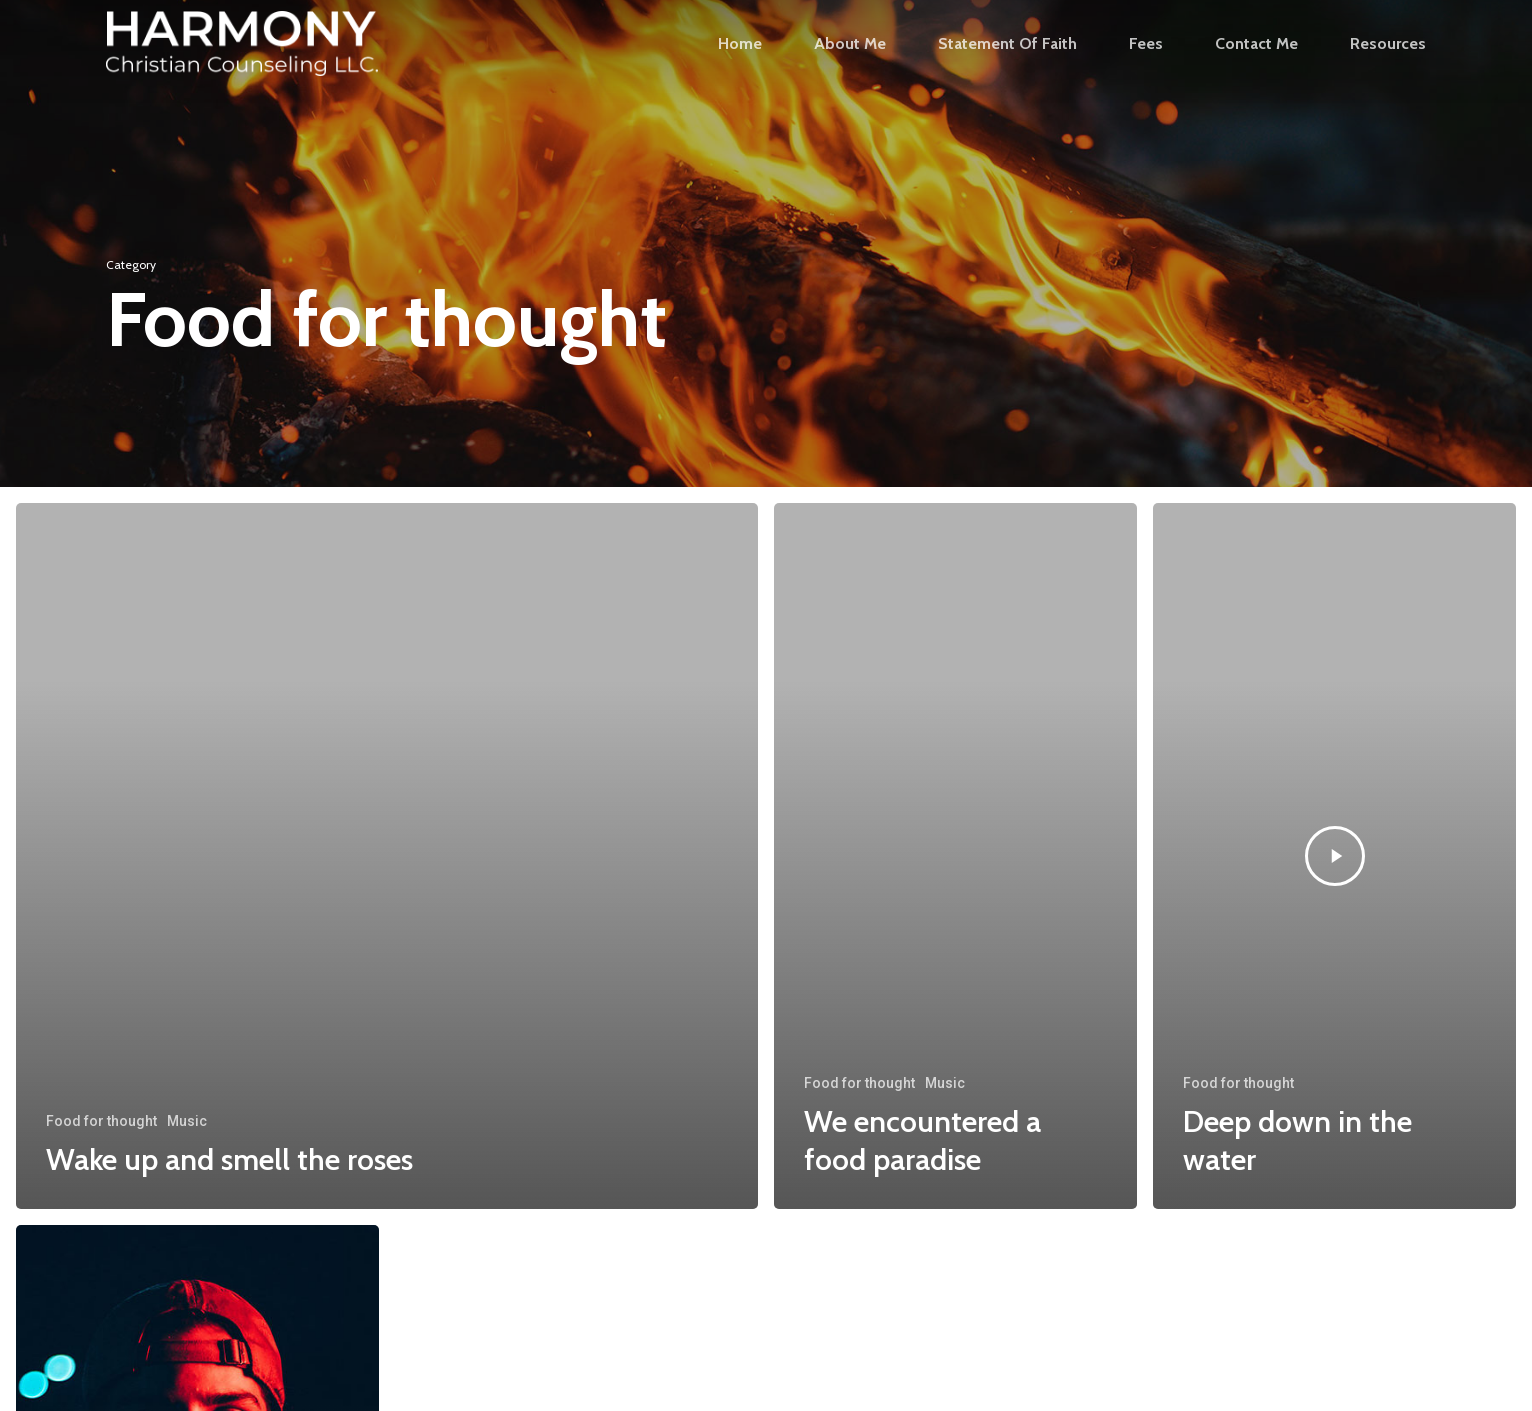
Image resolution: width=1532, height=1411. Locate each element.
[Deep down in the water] (1334, 856)
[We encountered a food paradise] (955, 856)
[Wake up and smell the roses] (387, 856)
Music (187, 1121)
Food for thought (101, 1121)
